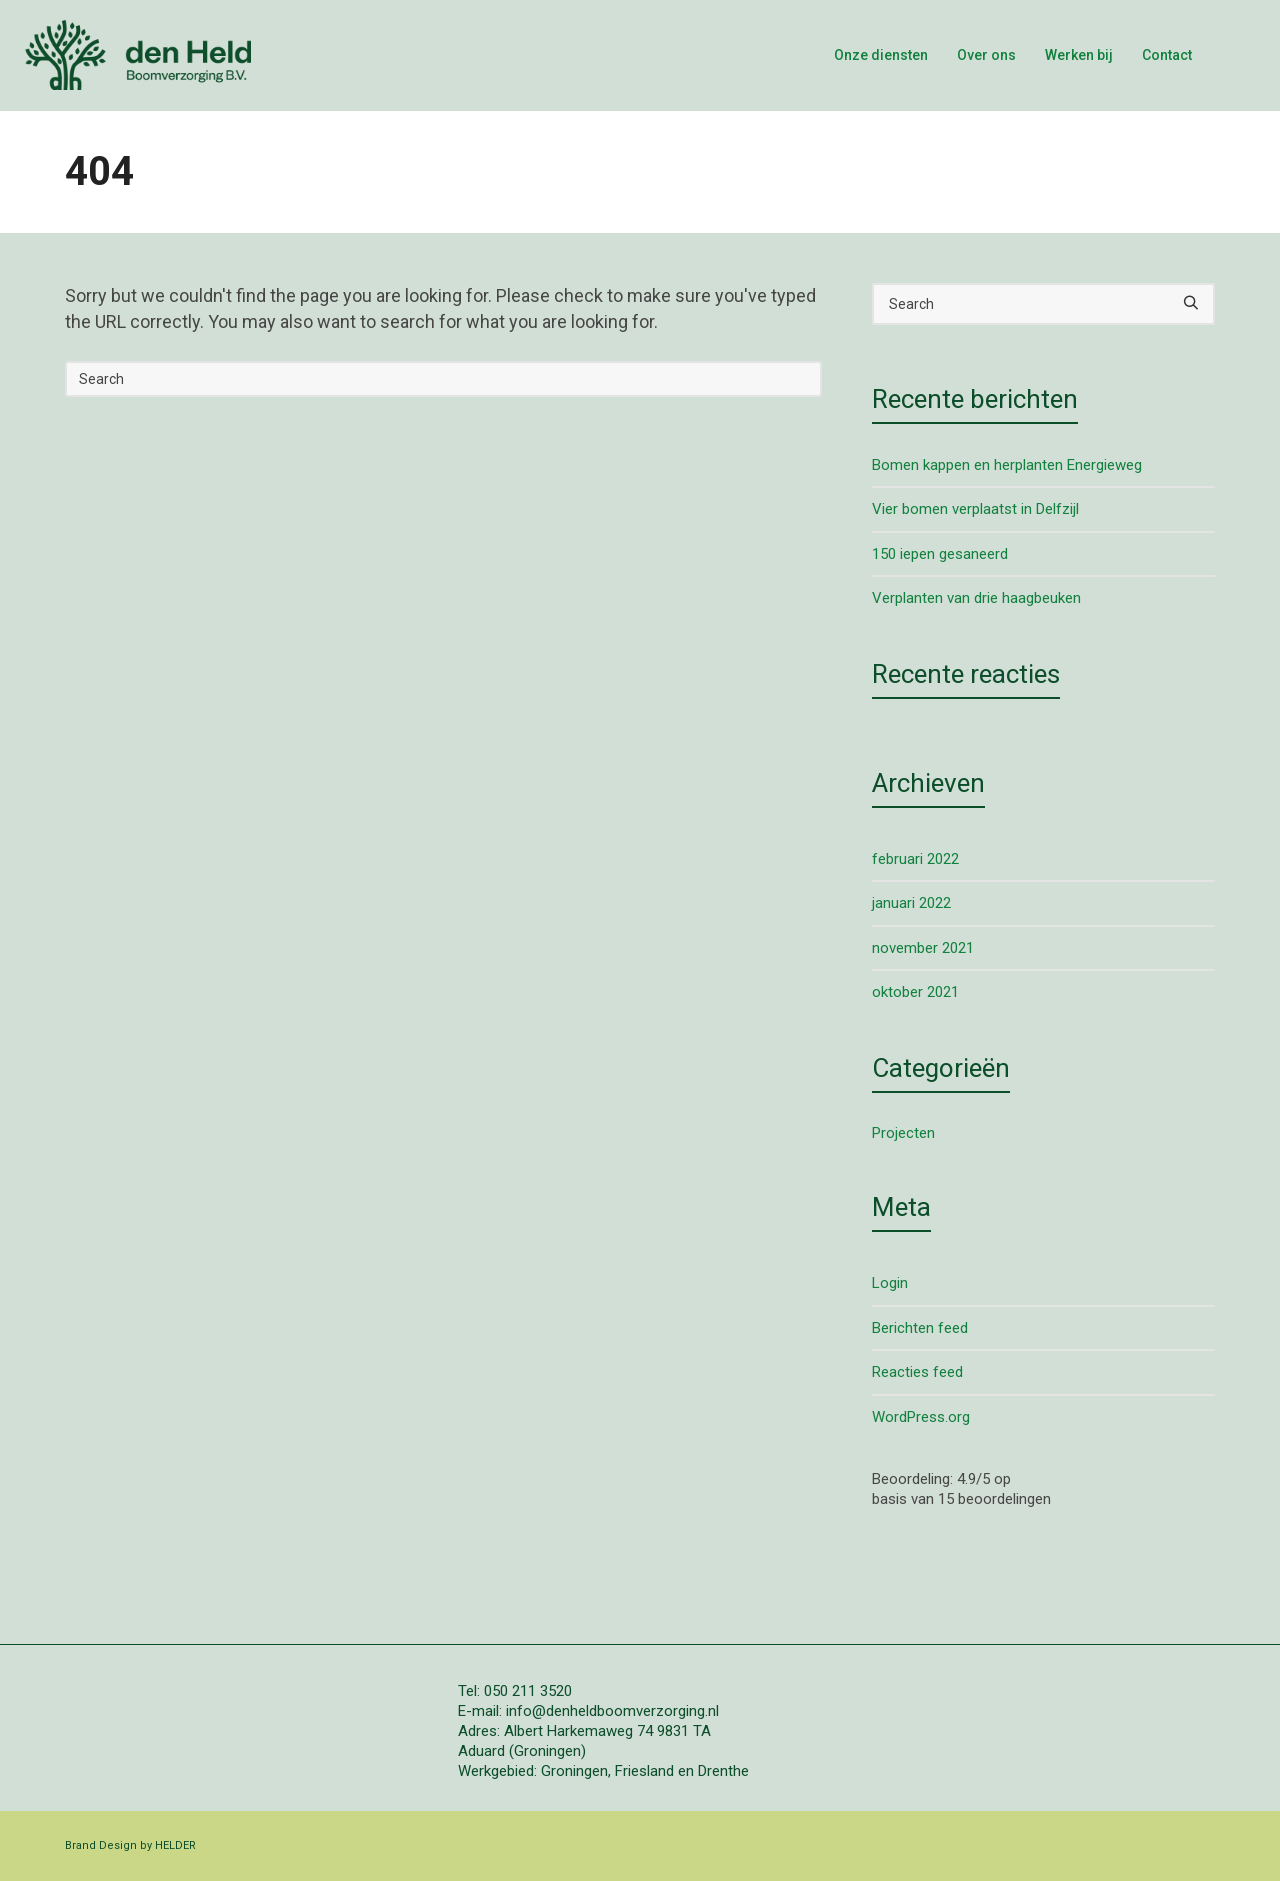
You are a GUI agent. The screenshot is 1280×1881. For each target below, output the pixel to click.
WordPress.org (921, 1417)
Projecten (903, 1133)
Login (890, 1283)
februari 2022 (915, 859)
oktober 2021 (915, 992)
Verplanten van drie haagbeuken (976, 598)
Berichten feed (920, 1328)
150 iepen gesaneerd (940, 554)
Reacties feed (917, 1372)
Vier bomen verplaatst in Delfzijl (975, 509)
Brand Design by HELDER (130, 1845)
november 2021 (923, 948)
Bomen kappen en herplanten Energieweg (1007, 465)
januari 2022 (911, 903)
